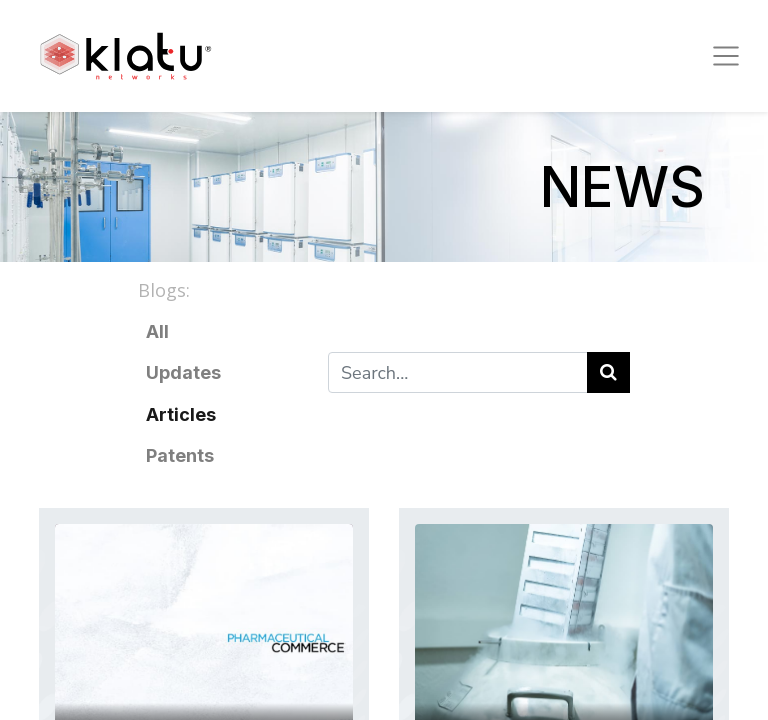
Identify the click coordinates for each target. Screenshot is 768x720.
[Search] (608, 372)
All (157, 331)
